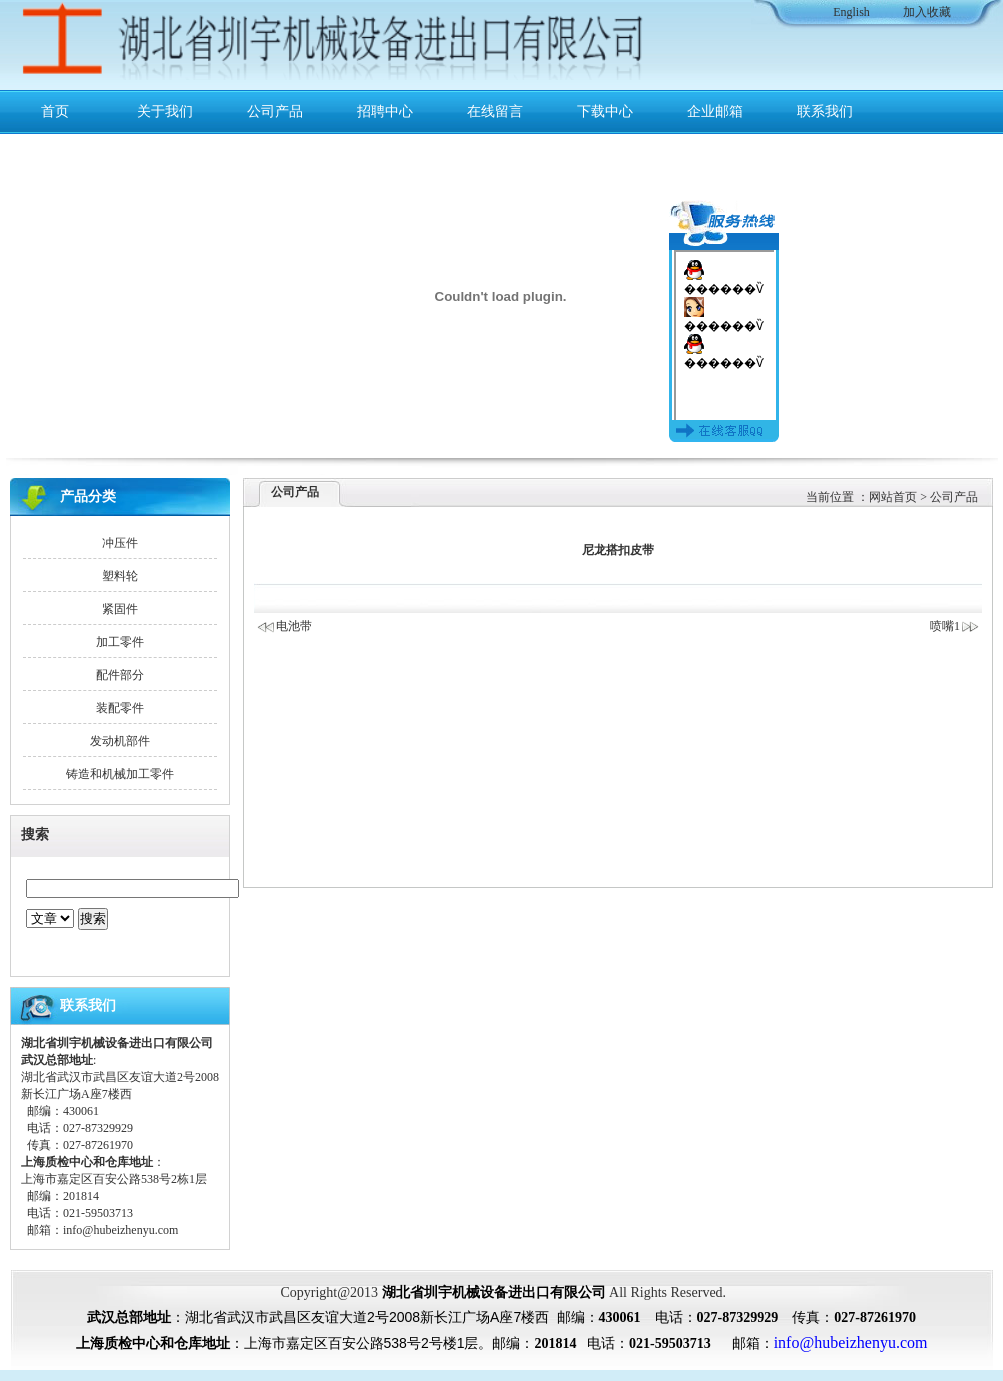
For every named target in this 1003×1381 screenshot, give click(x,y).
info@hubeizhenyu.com (120, 1230)
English (851, 12)
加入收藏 (927, 12)
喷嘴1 (955, 626)
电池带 (294, 626)
